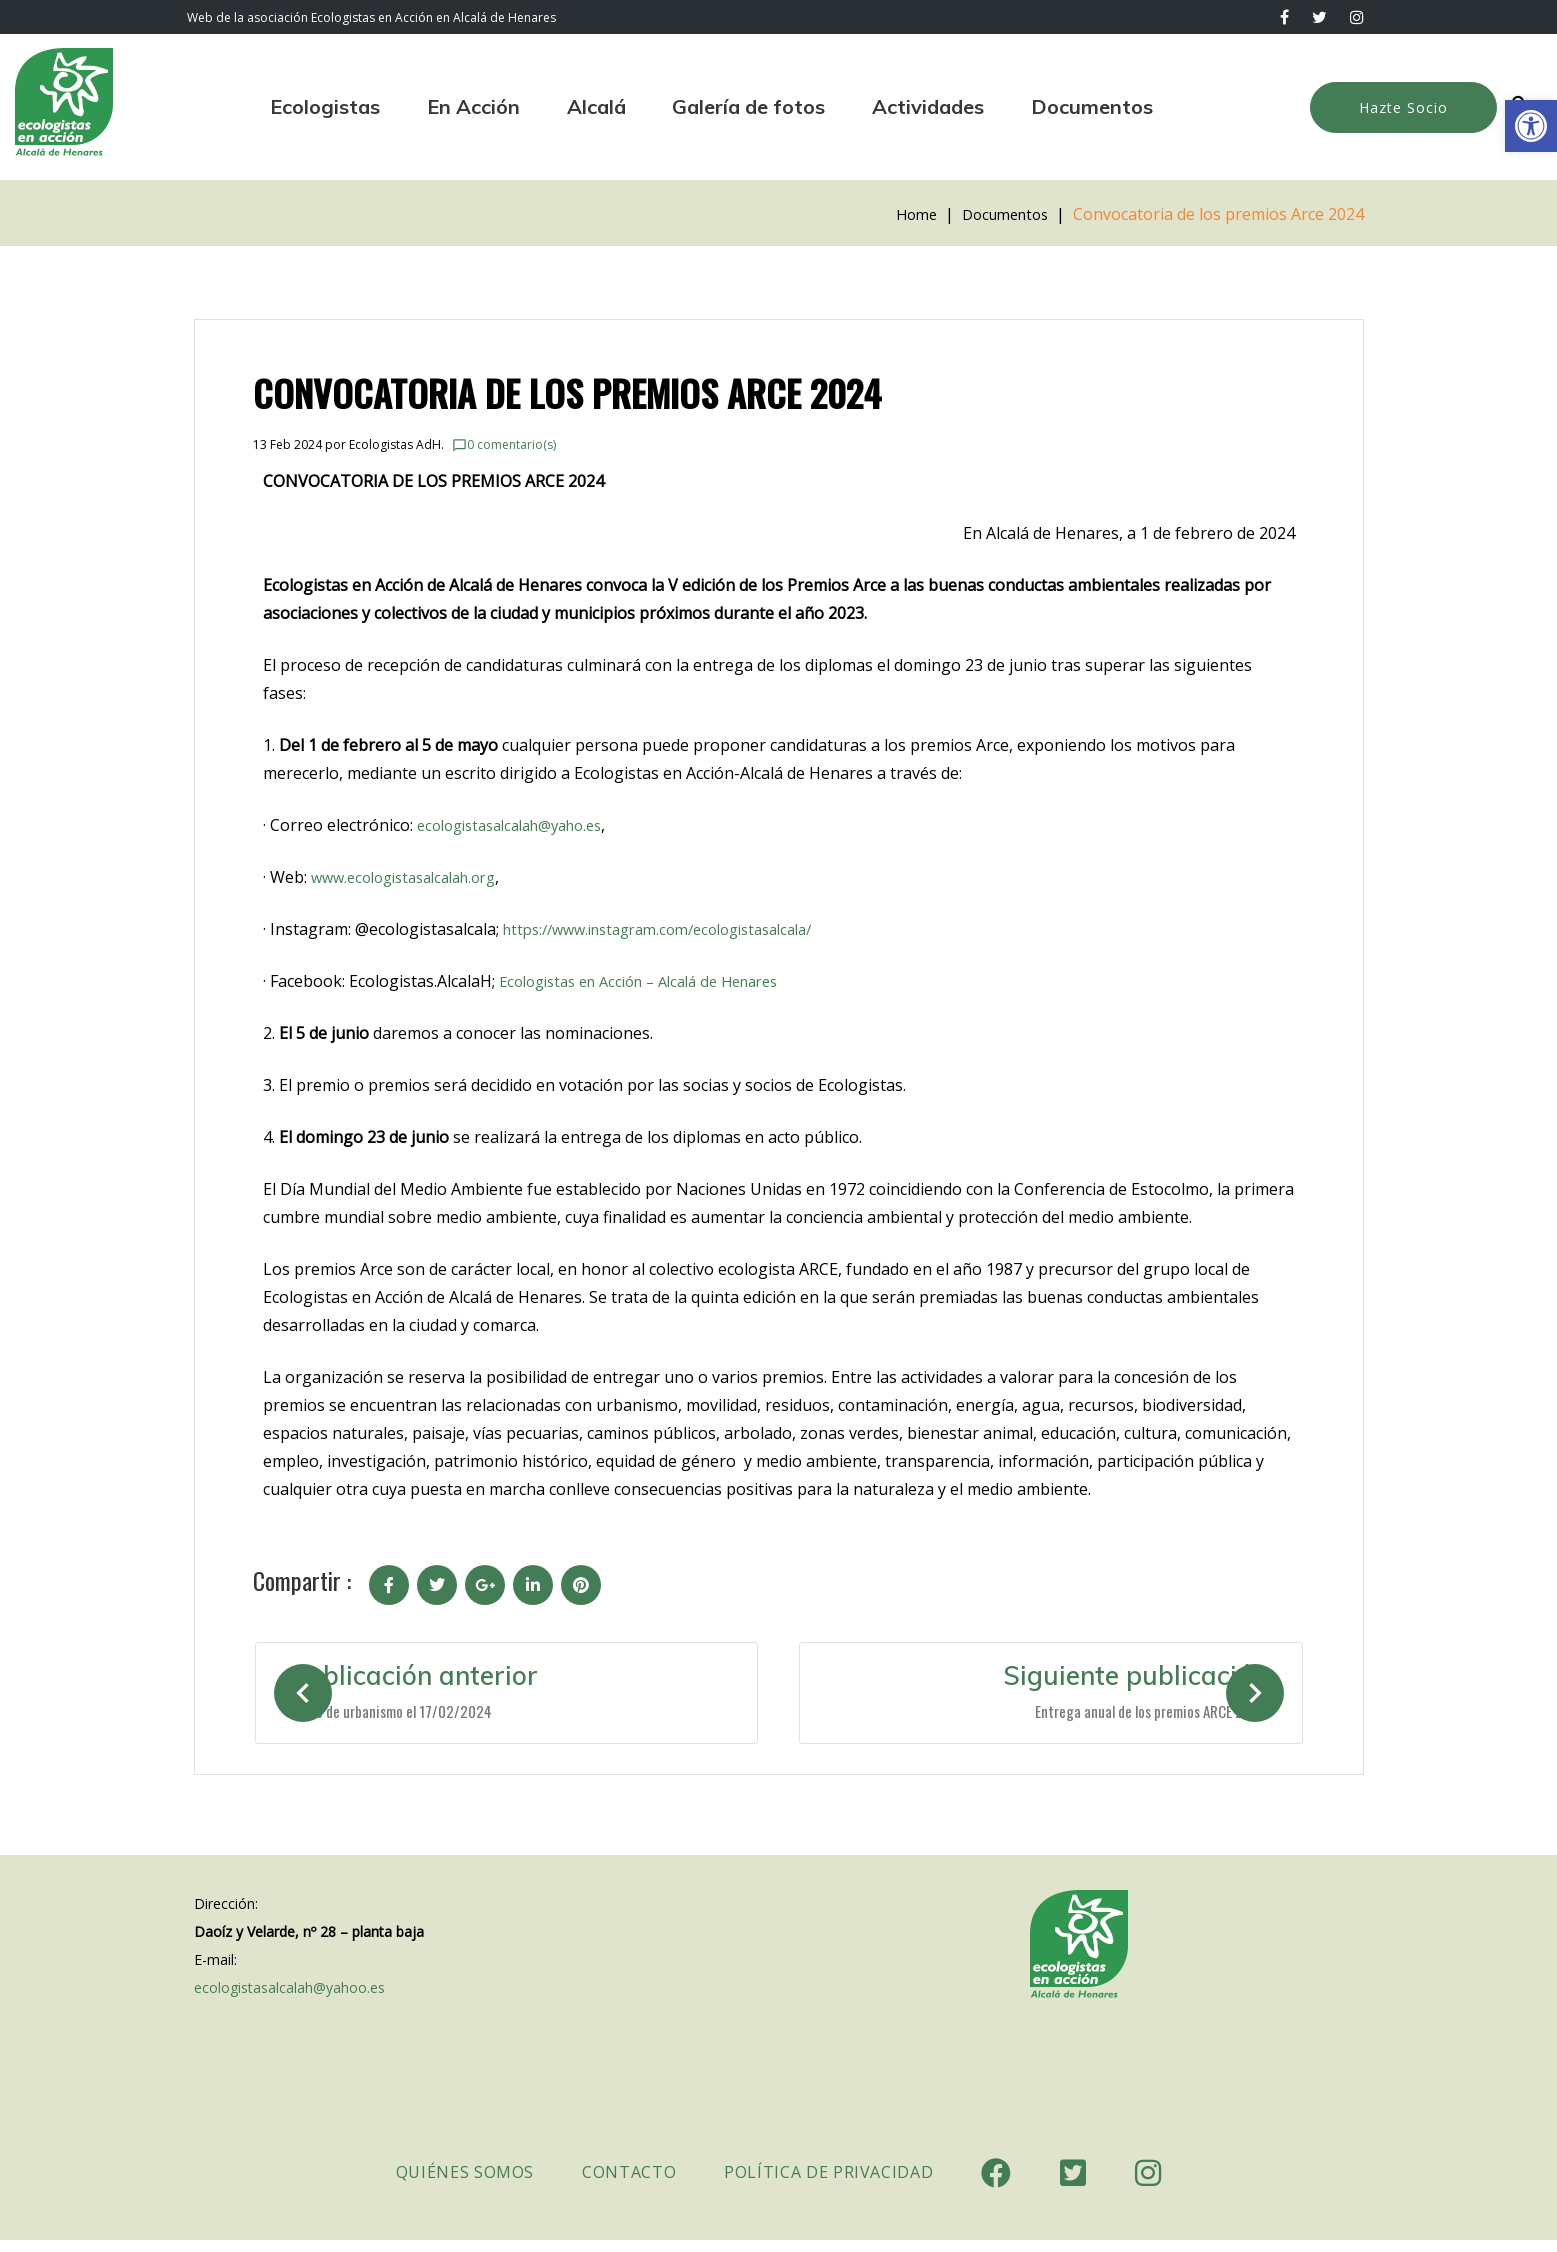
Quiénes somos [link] (465, 2184)
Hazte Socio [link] (1403, 107)
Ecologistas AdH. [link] (396, 444)
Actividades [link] (928, 106)
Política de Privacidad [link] (828, 2184)
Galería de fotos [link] (748, 106)
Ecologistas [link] (325, 106)
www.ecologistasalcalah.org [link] (414, 877)
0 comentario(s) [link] (504, 444)
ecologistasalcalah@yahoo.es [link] (289, 1999)
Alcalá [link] (596, 106)
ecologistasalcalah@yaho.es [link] (521, 825)
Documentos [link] (1092, 106)
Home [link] (904, 214)
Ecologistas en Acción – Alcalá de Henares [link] (654, 981)
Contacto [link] (629, 2184)
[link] (1531, 126)
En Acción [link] (473, 106)
